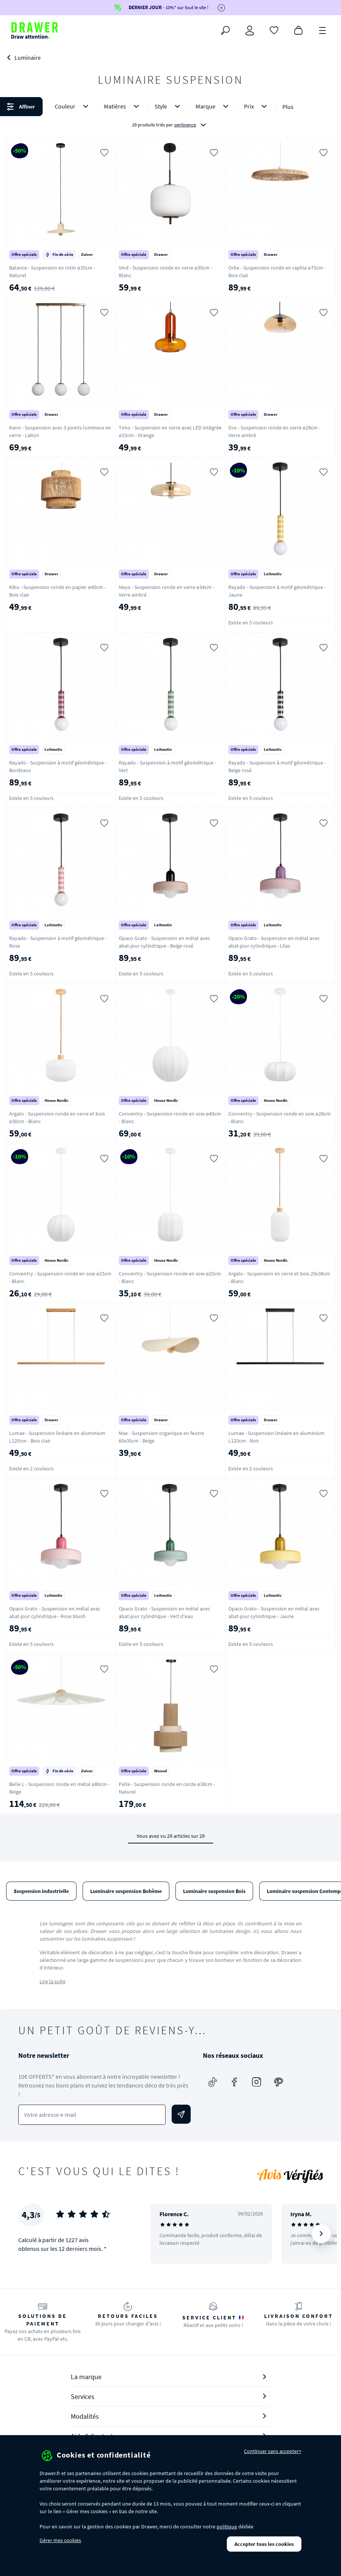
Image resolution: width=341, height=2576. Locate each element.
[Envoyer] (181, 2114)
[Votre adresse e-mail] (92, 2115)
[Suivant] (321, 2233)
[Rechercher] (225, 30)
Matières (123, 106)
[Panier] (298, 29)
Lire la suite (52, 1981)
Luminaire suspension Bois (214, 1891)
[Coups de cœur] (274, 29)
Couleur (73, 106)
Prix (257, 106)
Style (169, 106)
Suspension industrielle (41, 1891)
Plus (287, 106)
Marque (213, 106)
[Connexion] (249, 30)
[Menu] (323, 29)
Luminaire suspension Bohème (126, 1891)
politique (227, 2526)
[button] (170, 115)
